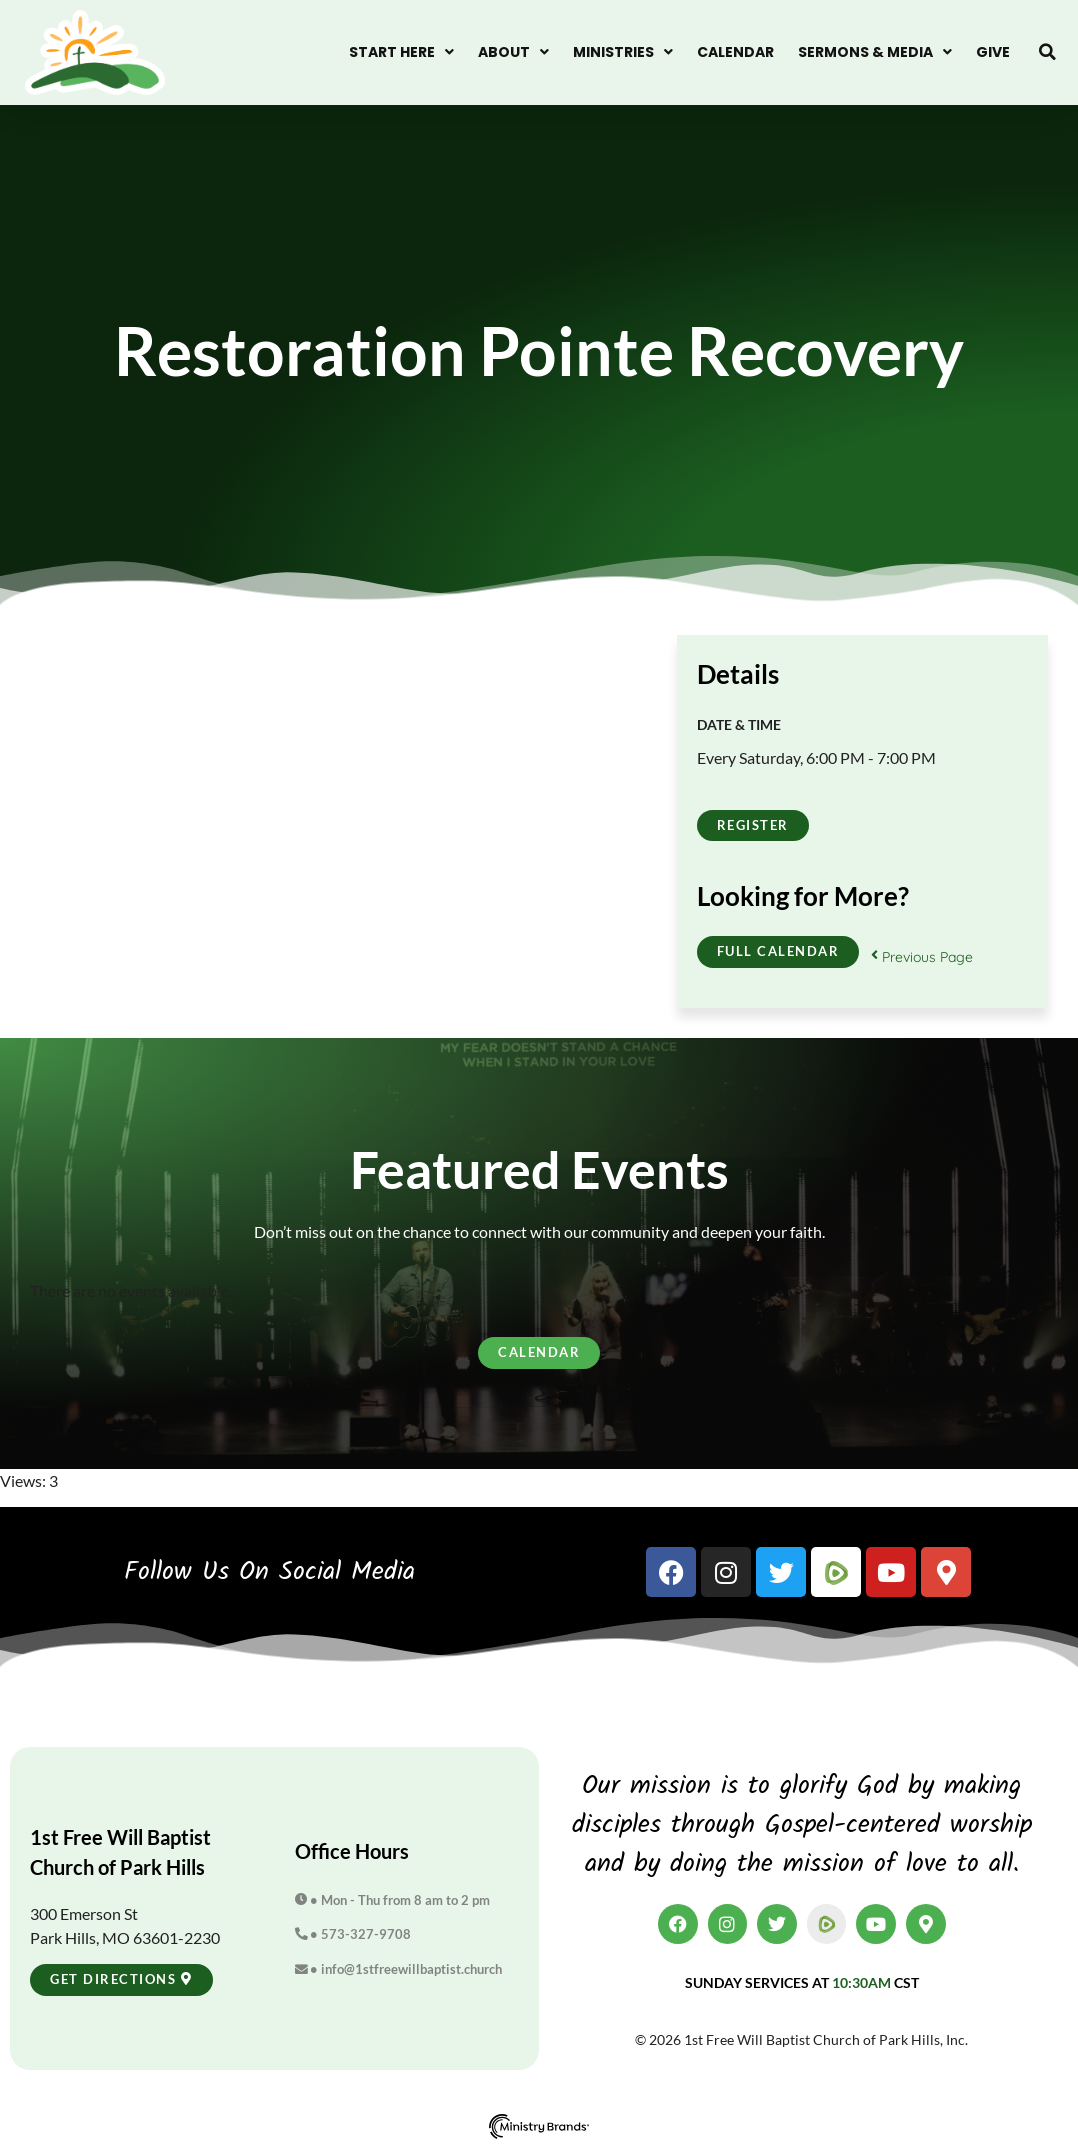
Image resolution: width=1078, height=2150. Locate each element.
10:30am (861, 1982)
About (513, 52)
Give (993, 52)
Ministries (623, 52)
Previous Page (922, 957)
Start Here (401, 52)
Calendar (735, 52)
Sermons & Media (875, 52)
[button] (1048, 52)
